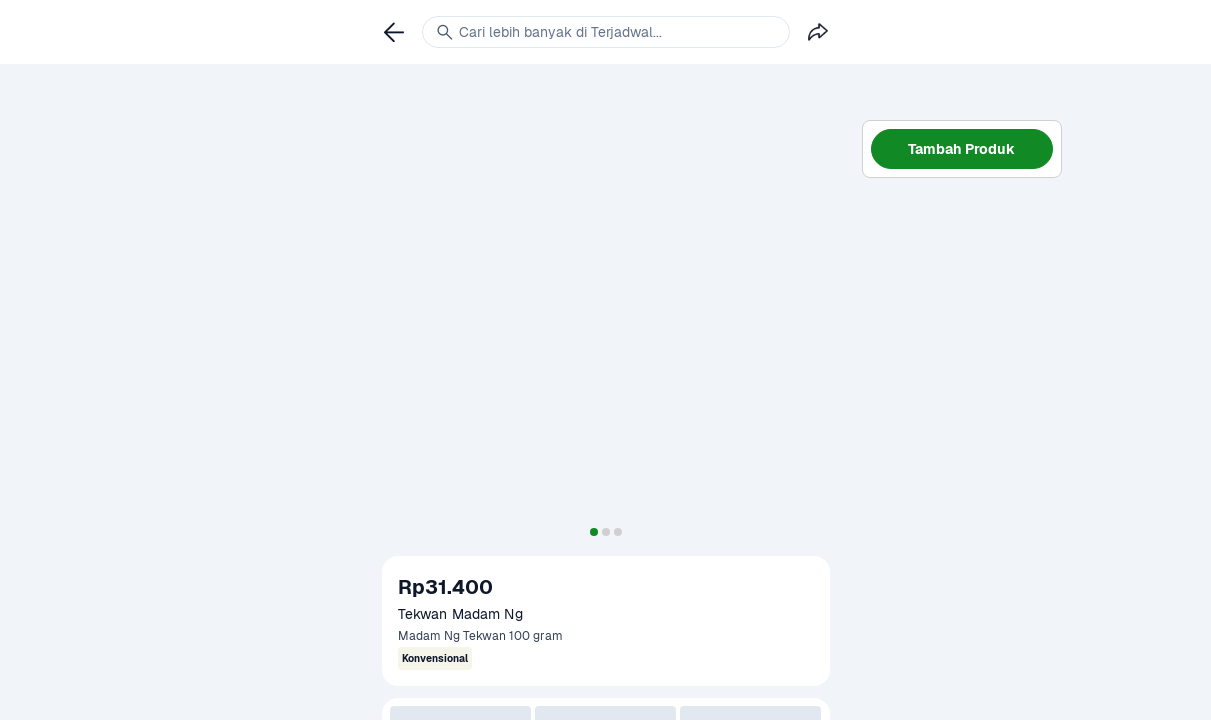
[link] (394, 32)
